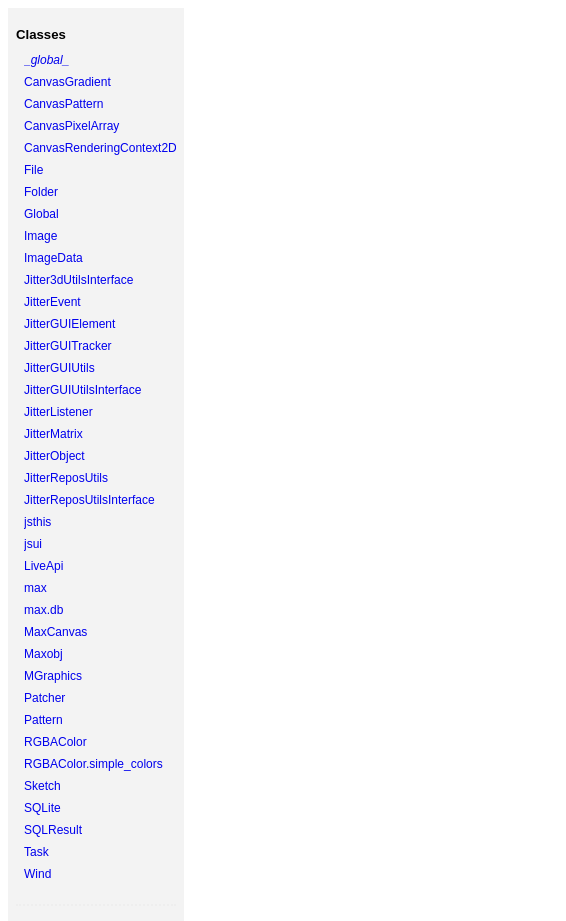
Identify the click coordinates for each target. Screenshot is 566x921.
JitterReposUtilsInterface (89, 500)
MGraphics (53, 676)
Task (36, 852)
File (33, 170)
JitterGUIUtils (59, 368)
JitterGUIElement (69, 324)
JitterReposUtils (66, 478)
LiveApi (43, 566)
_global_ (46, 60)
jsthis (37, 522)
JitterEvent (52, 302)
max (35, 588)
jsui (33, 544)
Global (41, 214)
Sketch (42, 786)
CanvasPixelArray (71, 126)
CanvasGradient (67, 82)
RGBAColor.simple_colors (93, 764)
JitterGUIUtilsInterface (82, 390)
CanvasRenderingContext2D (100, 148)
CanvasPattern (63, 104)
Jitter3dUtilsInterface (78, 280)
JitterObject (54, 456)
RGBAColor (55, 742)
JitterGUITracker (68, 346)
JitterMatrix (53, 434)
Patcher (44, 698)
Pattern (43, 720)
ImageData (53, 258)
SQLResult (53, 830)
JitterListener (58, 412)
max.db (43, 610)
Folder (41, 192)
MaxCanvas (55, 632)
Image (40, 236)
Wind (37, 874)
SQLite (42, 808)
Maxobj (43, 654)
